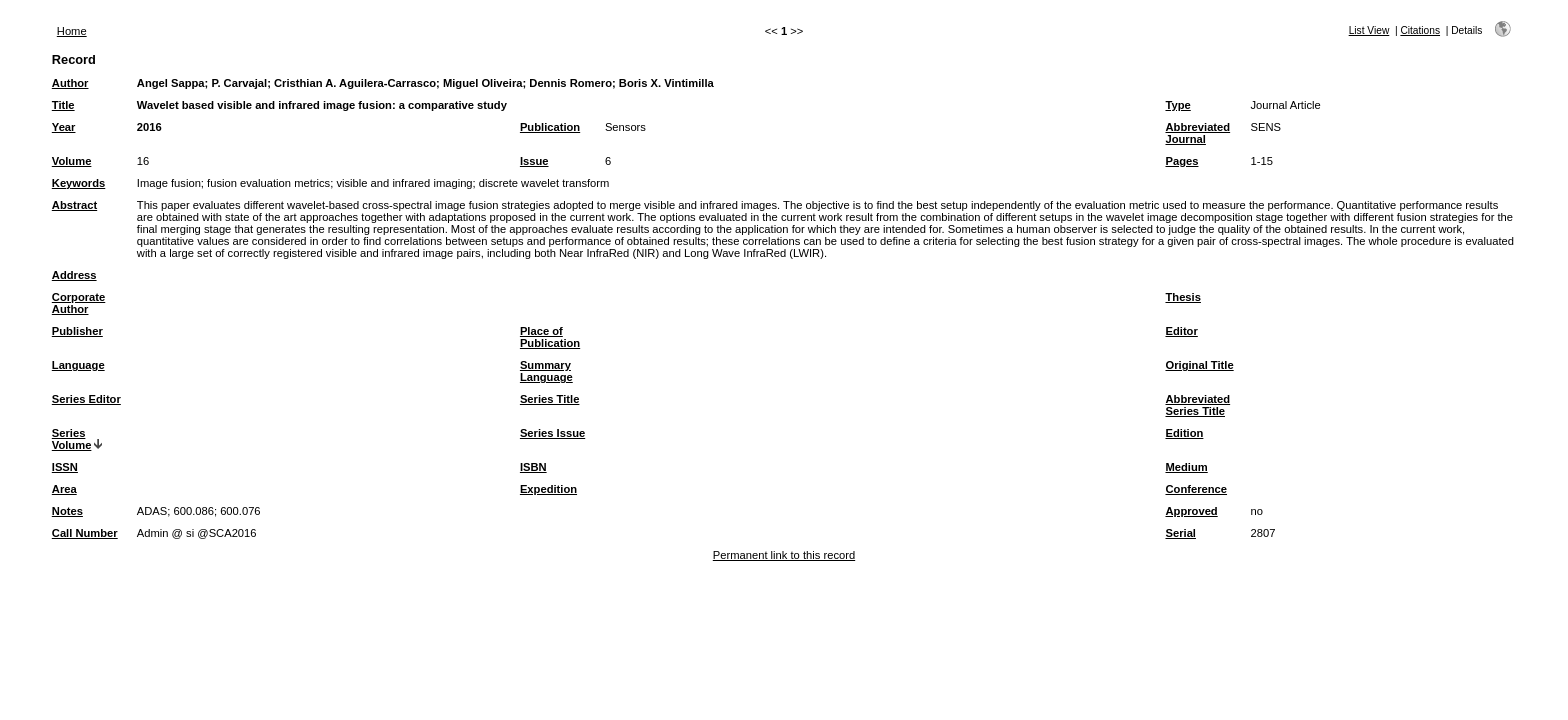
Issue (534, 161)
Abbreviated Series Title (1197, 405)
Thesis (1182, 297)
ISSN (65, 467)
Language (78, 365)
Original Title (1199, 365)
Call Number (85, 533)
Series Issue (552, 433)
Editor (1181, 331)
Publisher (77, 331)
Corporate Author (78, 303)
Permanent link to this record (784, 555)
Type (1177, 105)
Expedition (548, 489)
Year (64, 127)
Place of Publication (550, 337)
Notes (67, 511)
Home (72, 31)
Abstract (74, 205)
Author (70, 83)
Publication (550, 127)
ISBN (533, 467)
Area (64, 489)
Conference (1196, 489)
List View (1369, 30)
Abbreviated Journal (1197, 133)
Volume (72, 161)
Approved (1191, 511)
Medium (1186, 467)
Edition (1184, 433)
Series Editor (86, 399)
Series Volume (72, 439)
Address (74, 275)
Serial (1180, 533)
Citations (1420, 30)
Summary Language (546, 371)
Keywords (78, 183)
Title (63, 105)
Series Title (550, 399)
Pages (1181, 161)
